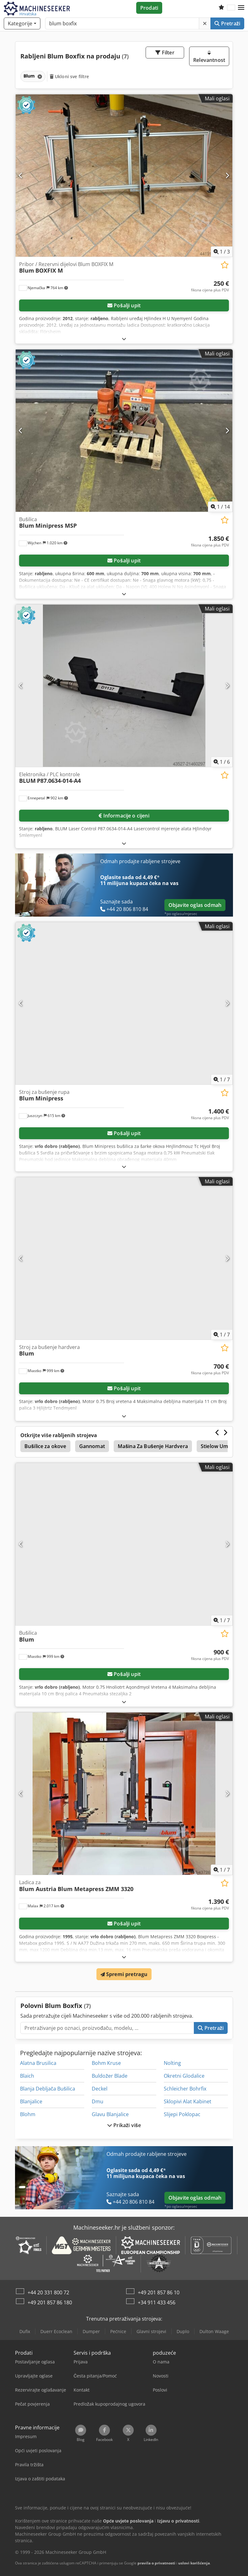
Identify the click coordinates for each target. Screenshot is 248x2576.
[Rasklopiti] (124, 339)
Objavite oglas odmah (194, 905)
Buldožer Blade (109, 2075)
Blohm (27, 2114)
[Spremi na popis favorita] (224, 265)
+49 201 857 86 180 (50, 2302)
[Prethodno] (20, 175)
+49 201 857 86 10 (158, 2292)
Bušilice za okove (45, 1446)
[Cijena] (210, 286)
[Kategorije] (22, 23)
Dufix (24, 2331)
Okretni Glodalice (184, 2075)
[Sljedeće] (227, 175)
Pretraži (227, 23)
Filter (164, 52)
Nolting (172, 2063)
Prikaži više (124, 2125)
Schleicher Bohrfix (185, 2088)
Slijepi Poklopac (182, 2114)
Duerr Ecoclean (56, 2331)
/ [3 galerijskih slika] (222, 251)
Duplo (183, 2331)
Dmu (97, 2101)
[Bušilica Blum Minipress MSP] (124, 431)
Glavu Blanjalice (110, 2114)
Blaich (27, 2075)
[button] (241, 8)
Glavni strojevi (151, 2331)
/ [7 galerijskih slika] (222, 1079)
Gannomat (92, 1446)
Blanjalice (31, 2101)
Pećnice (118, 2331)
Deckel (99, 2088)
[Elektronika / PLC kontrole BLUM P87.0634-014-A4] (124, 686)
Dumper (91, 2331)
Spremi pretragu (124, 1974)
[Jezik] (231, 8)
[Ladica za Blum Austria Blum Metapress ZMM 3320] (124, 1794)
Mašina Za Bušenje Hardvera (153, 1446)
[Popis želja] (221, 8)
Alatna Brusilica (38, 2063)
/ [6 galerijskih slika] (222, 761)
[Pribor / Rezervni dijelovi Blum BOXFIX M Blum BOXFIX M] (124, 175)
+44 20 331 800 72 (48, 2292)
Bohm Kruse (106, 2063)
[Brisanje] (205, 23)
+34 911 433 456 (156, 2302)
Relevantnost (209, 56)
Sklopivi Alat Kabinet (187, 2101)
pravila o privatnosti (156, 2563)
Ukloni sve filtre (69, 76)
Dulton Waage (214, 2331)
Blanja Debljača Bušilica (47, 2088)
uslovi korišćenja (194, 2563)
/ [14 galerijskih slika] (220, 506)
